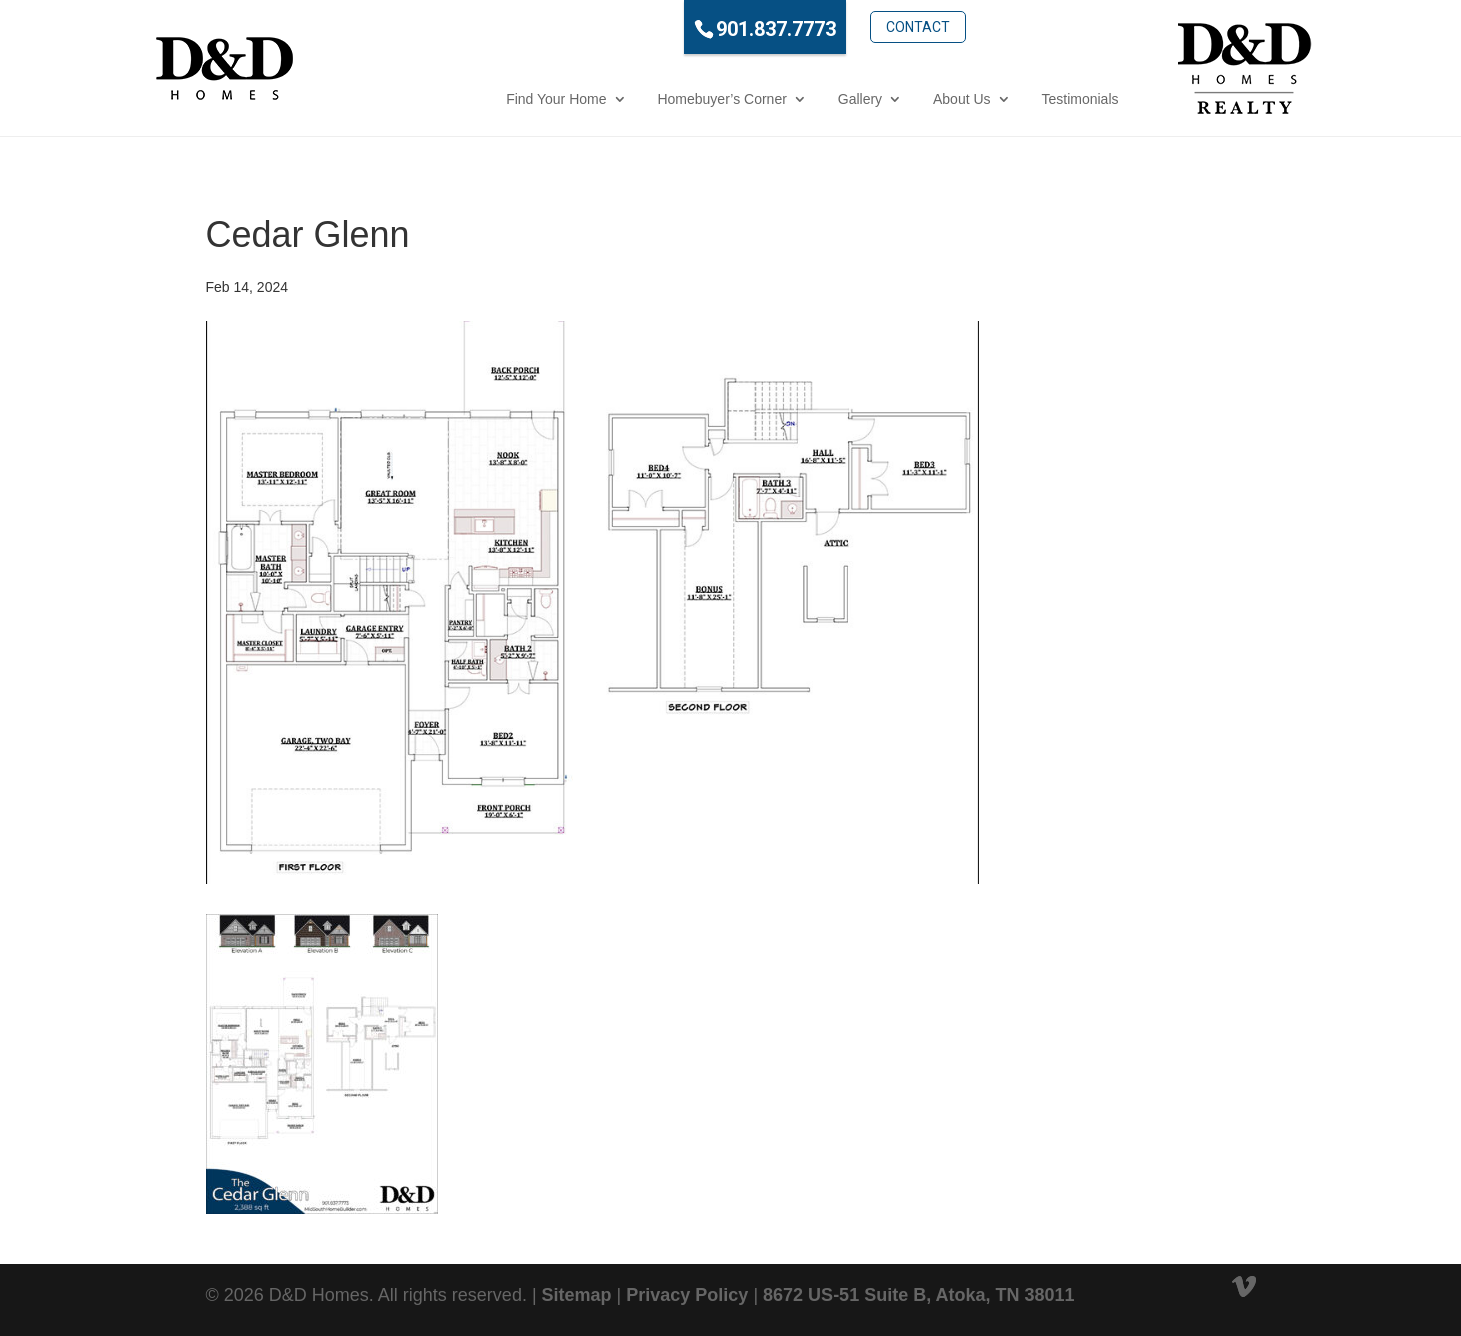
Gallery (772, 99)
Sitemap (577, 1295)
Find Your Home (468, 99)
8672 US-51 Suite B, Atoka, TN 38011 (918, 1295)
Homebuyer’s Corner (634, 99)
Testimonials (992, 99)
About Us (874, 99)
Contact (830, 27)
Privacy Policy (687, 1295)
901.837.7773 (688, 29)
